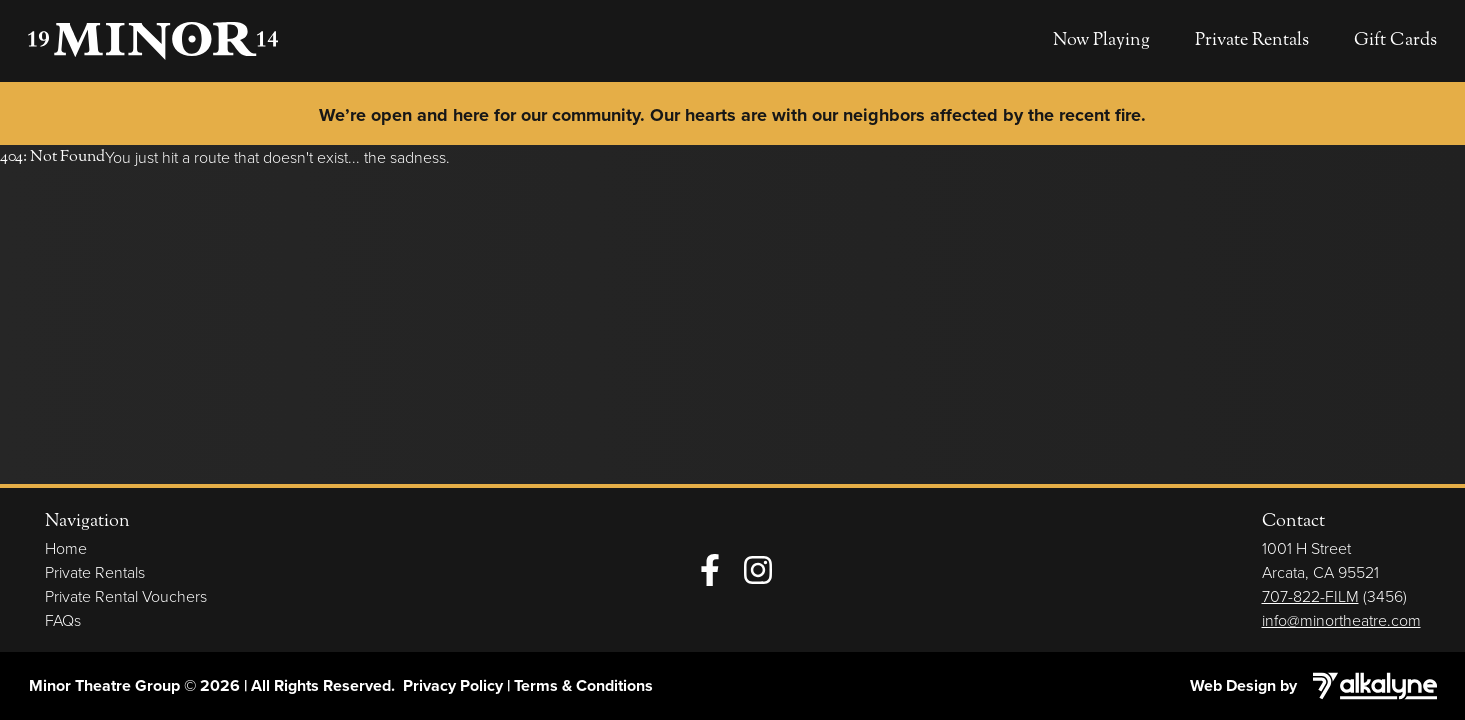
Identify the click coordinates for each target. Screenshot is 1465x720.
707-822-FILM (1310, 596)
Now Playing (1101, 40)
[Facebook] (710, 570)
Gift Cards (1395, 40)
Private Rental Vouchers (126, 596)
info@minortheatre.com (1341, 620)
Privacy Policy (453, 685)
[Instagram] (758, 570)
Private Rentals (1252, 40)
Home (66, 548)
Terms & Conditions (583, 685)
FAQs (63, 620)
